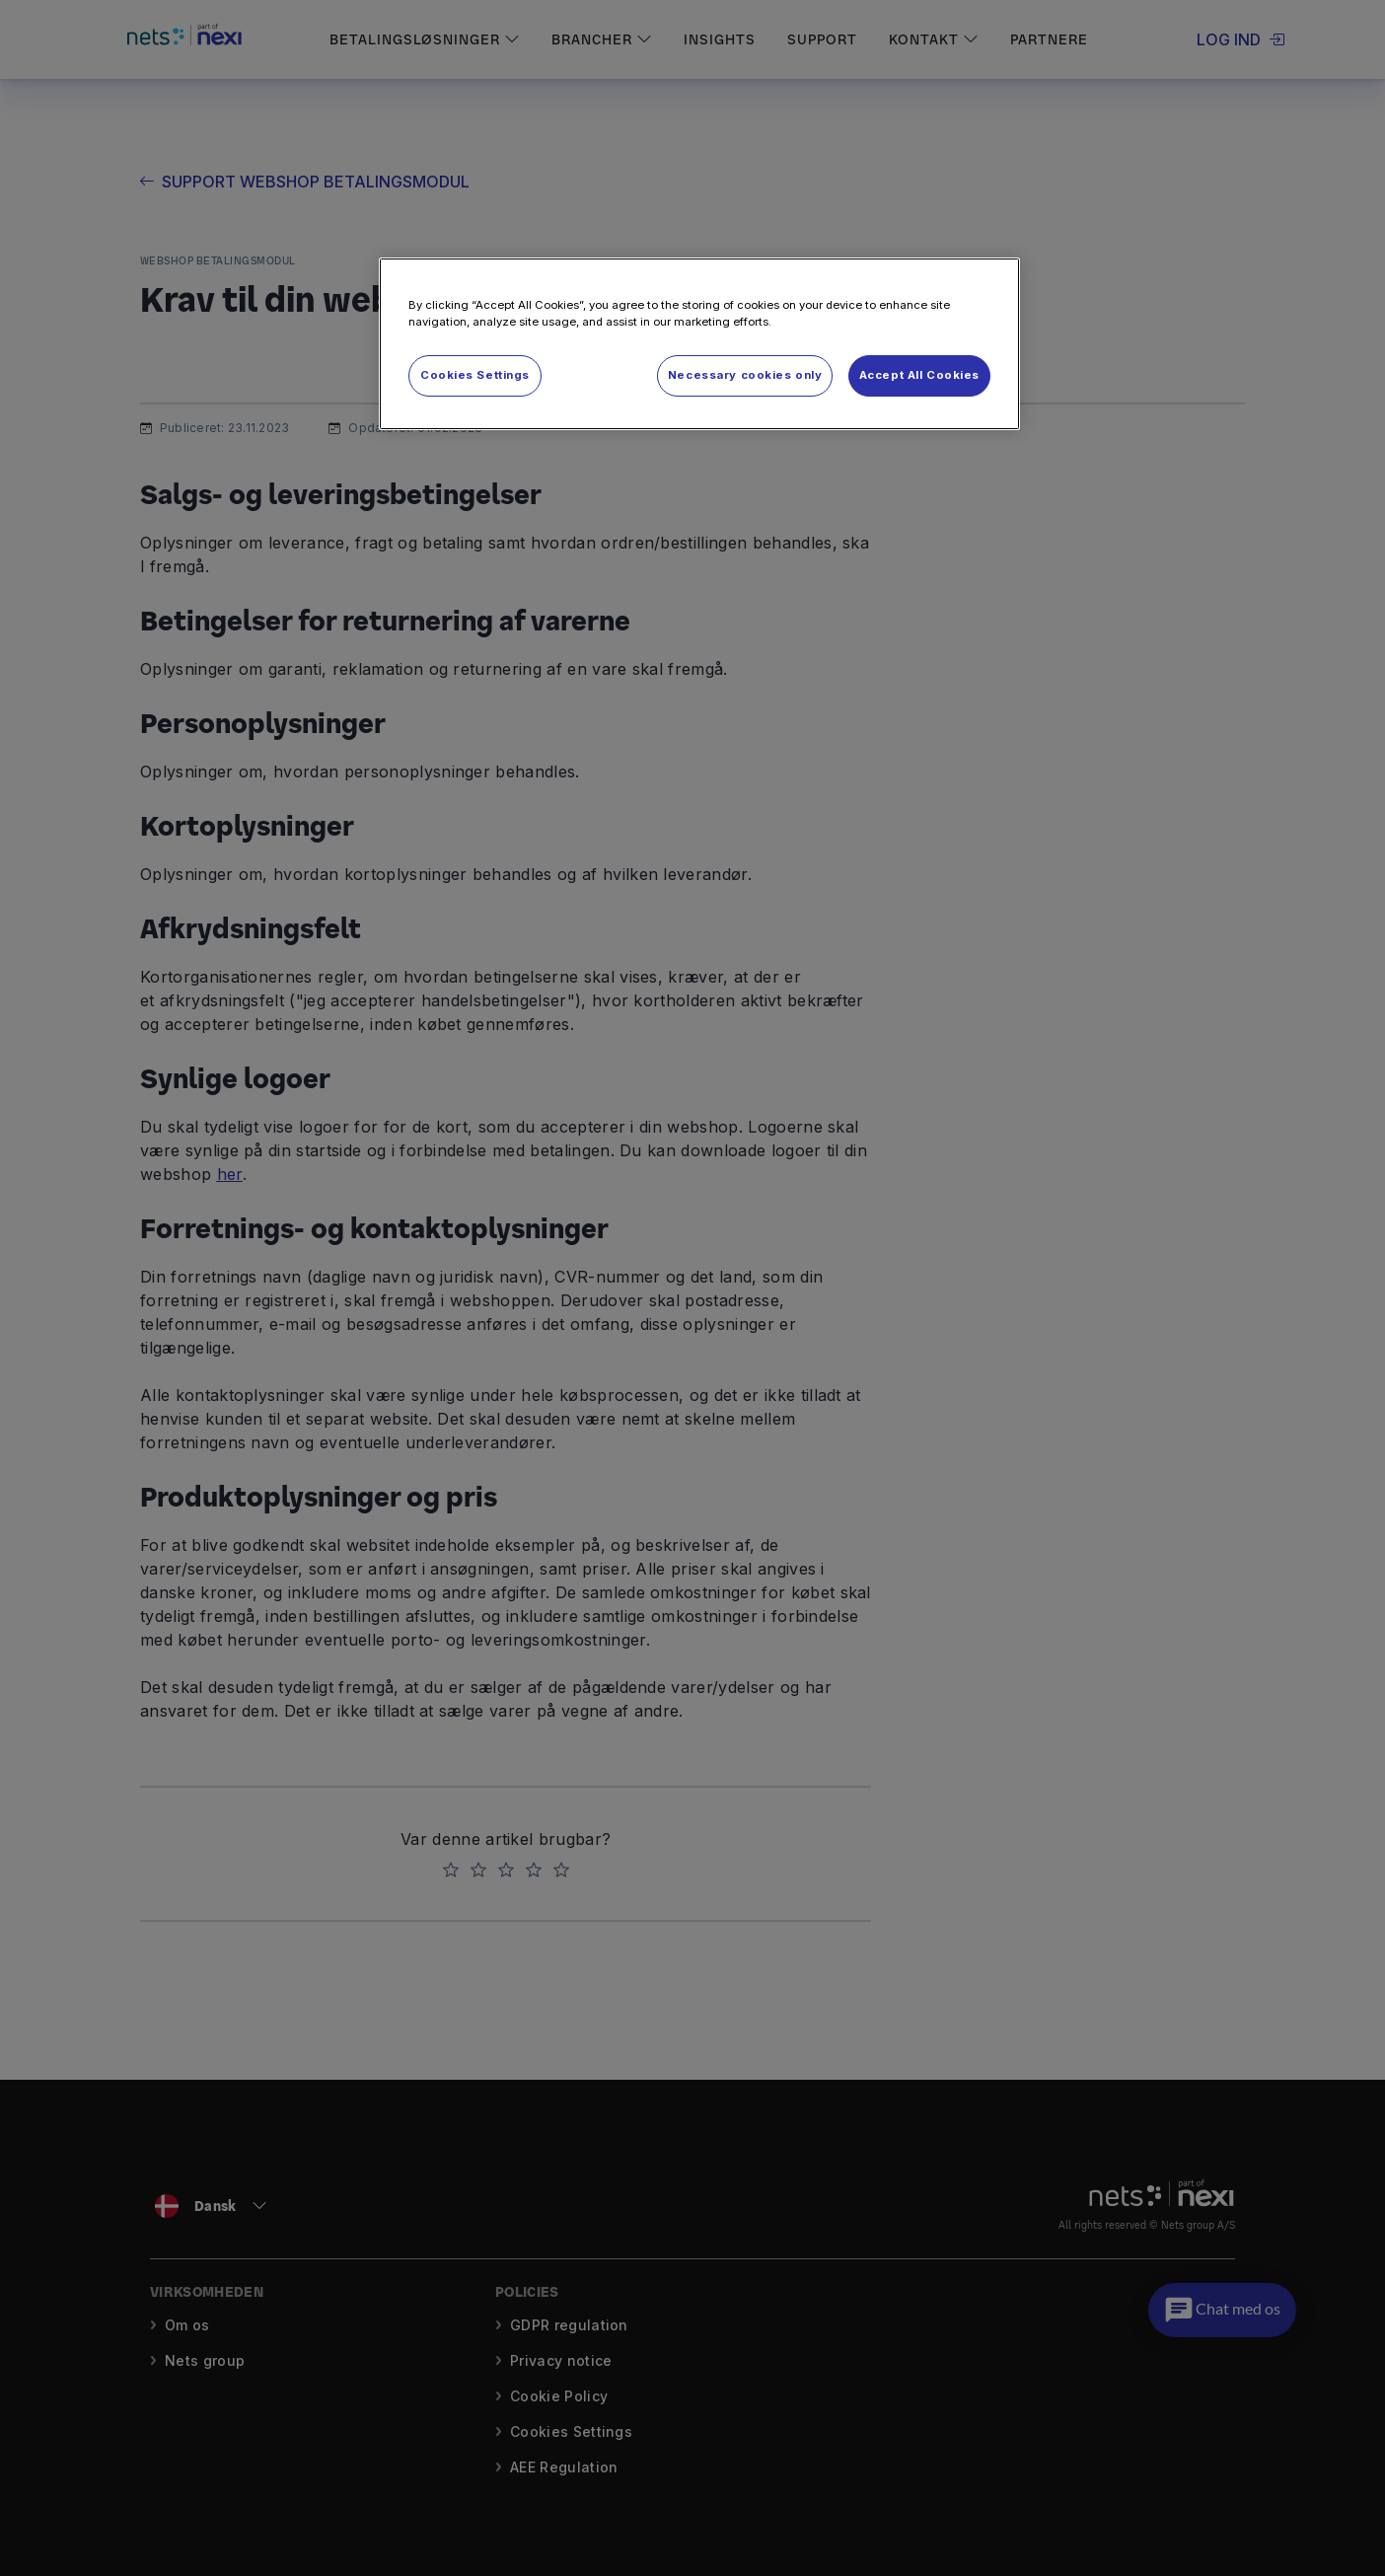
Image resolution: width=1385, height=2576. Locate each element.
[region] (699, 344)
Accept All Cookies (919, 375)
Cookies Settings (475, 375)
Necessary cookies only (745, 375)
